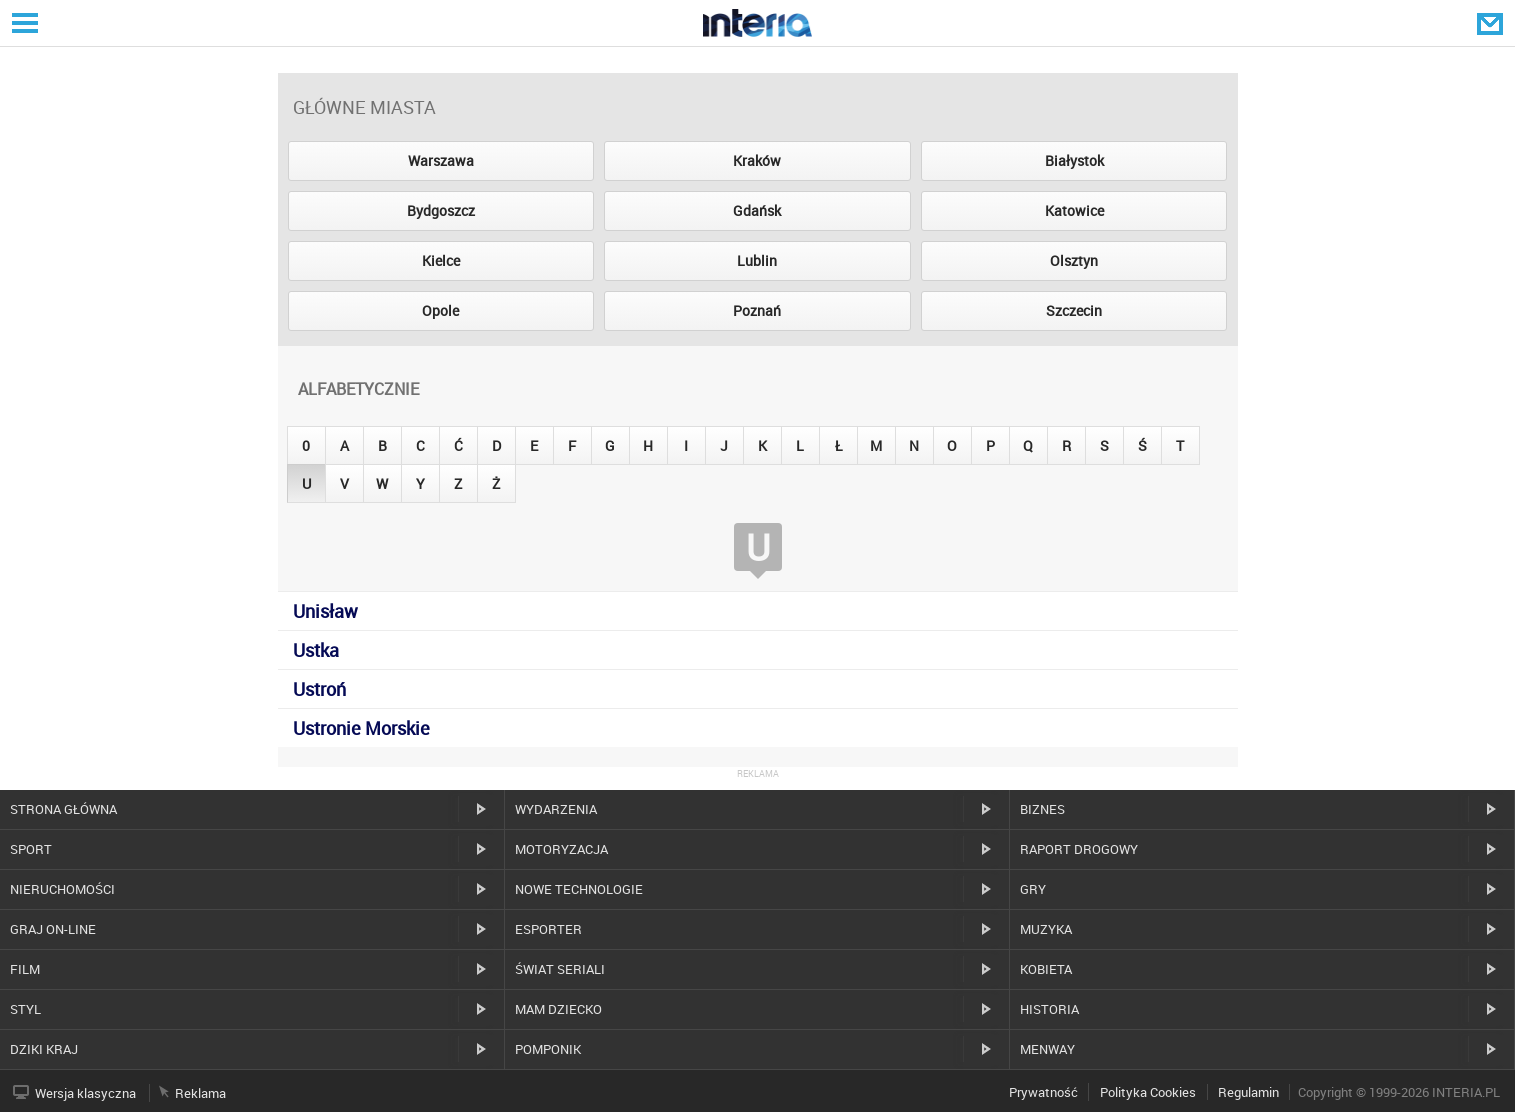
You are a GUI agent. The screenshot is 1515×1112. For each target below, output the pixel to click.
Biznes (1042, 809)
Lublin (757, 260)
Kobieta (1046, 969)
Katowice (1074, 210)
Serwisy (23, 22)
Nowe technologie (579, 889)
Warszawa (441, 160)
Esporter (548, 929)
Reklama (200, 1093)
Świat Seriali (560, 969)
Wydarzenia (556, 809)
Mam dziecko (558, 1009)
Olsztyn (1074, 260)
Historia (1049, 1009)
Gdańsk (757, 210)
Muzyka (1046, 929)
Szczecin (1074, 310)
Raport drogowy (1079, 849)
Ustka (316, 650)
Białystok (1074, 160)
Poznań (757, 310)
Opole (440, 310)
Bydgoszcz (441, 210)
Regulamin (1248, 1092)
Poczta (1492, 23)
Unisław (325, 611)
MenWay (1047, 1049)
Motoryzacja (561, 849)
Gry (1033, 889)
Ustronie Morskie (361, 728)
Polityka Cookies (1148, 1092)
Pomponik (548, 1049)
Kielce (441, 260)
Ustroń (319, 689)
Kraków (757, 160)
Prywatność (1043, 1092)
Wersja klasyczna (85, 1093)
